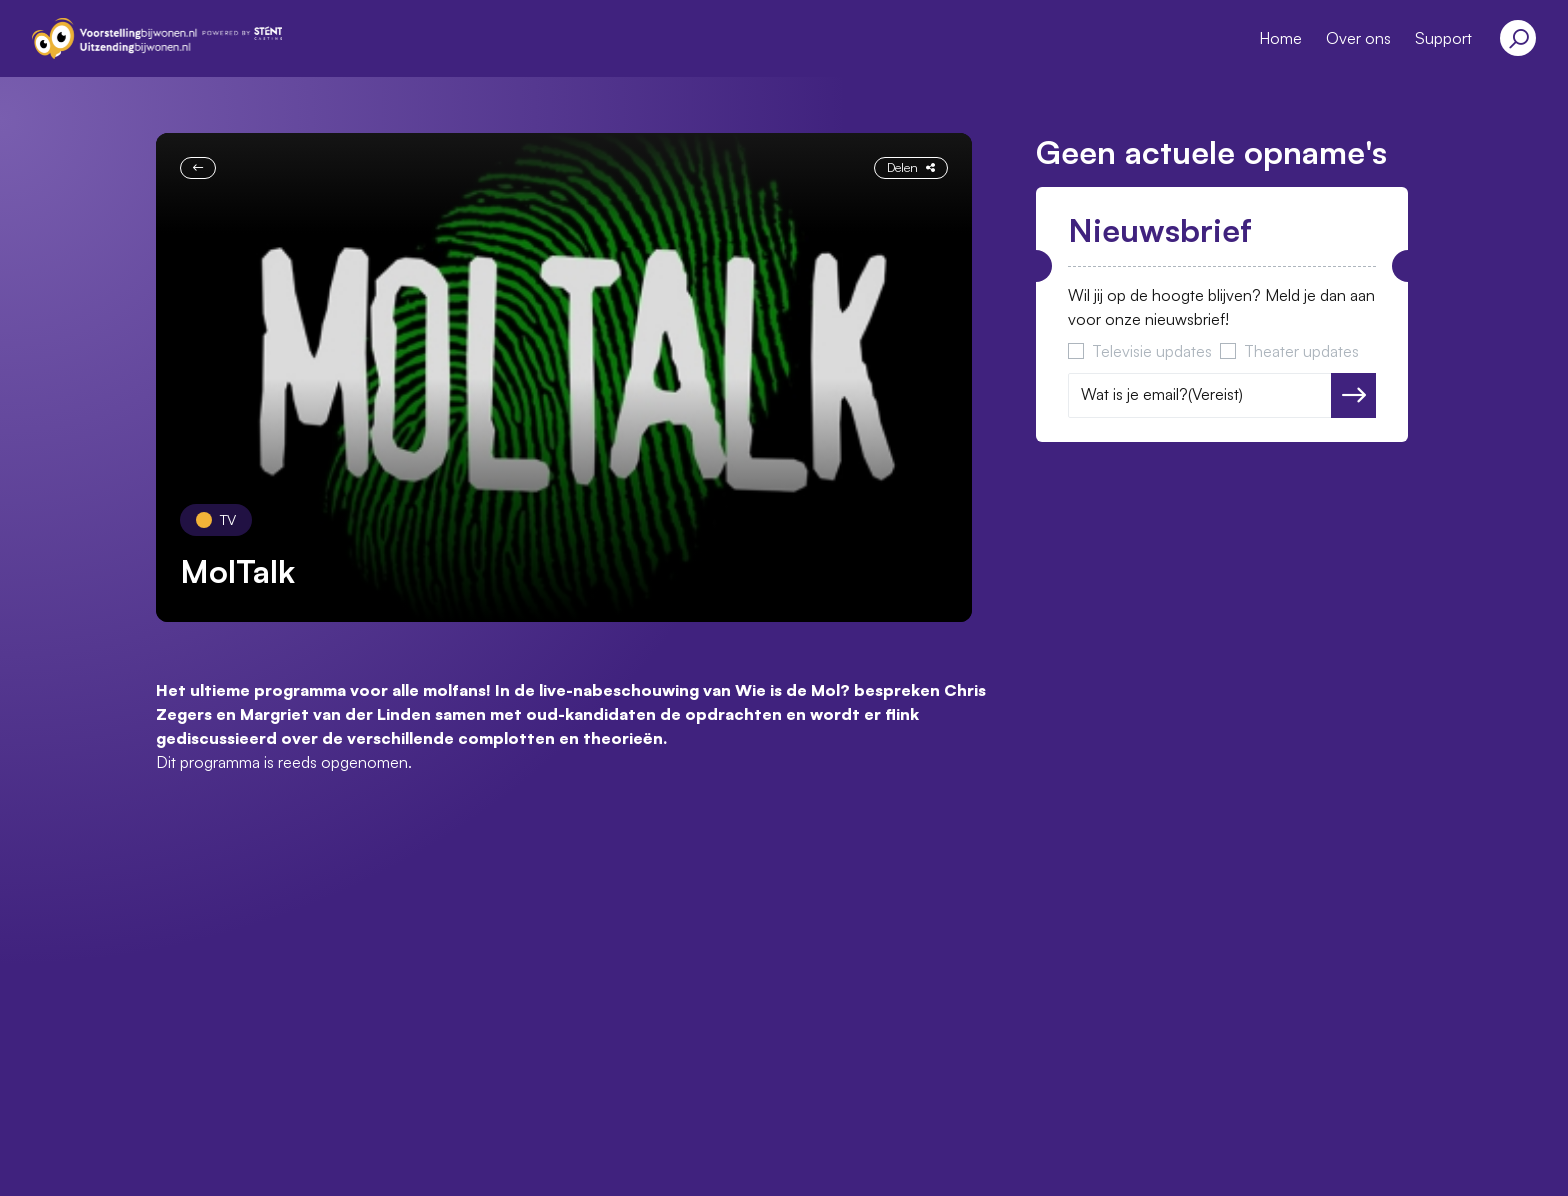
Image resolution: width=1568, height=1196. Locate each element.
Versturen (1353, 395)
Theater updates (1301, 351)
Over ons (1358, 38)
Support (1443, 38)
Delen (911, 167)
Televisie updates (1152, 351)
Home (1280, 38)
